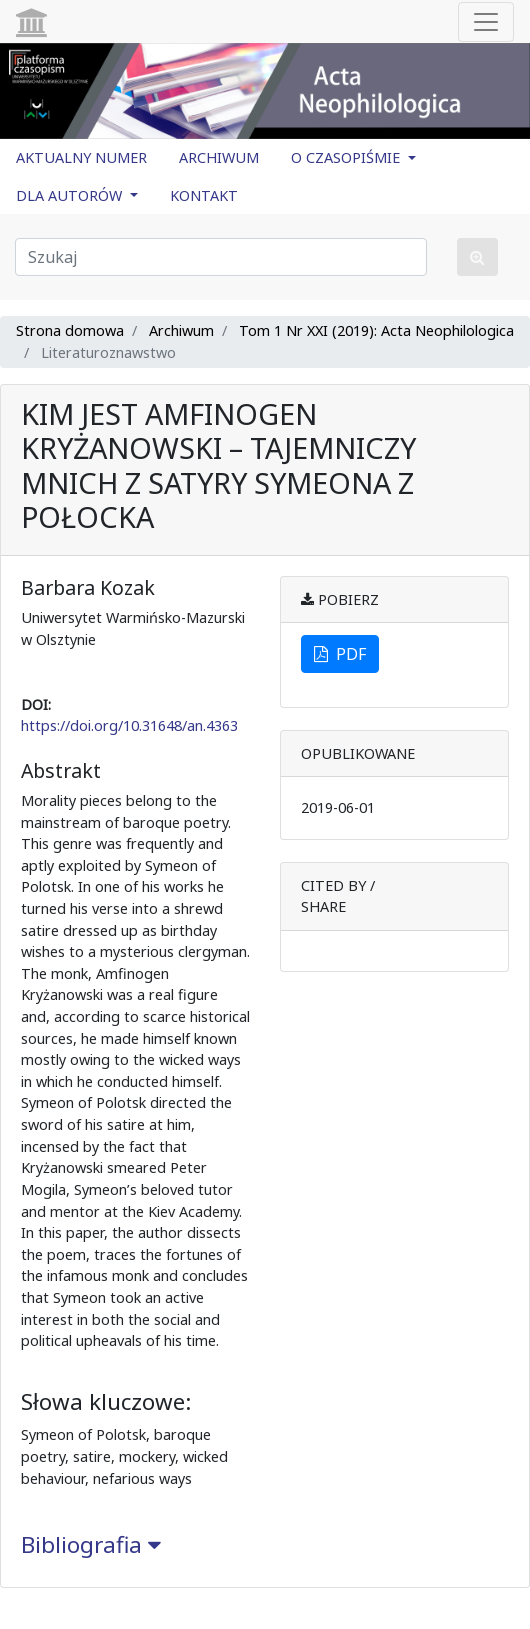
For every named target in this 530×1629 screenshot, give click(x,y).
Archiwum (181, 330)
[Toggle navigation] (486, 22)
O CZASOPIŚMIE (347, 157)
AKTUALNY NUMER (81, 157)
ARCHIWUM (219, 157)
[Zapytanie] (221, 257)
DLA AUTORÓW (71, 195)
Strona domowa (70, 330)
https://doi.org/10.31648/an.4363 (129, 725)
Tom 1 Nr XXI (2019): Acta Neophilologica (376, 330)
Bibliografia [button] (91, 1544)
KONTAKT (204, 195)
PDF (340, 654)
